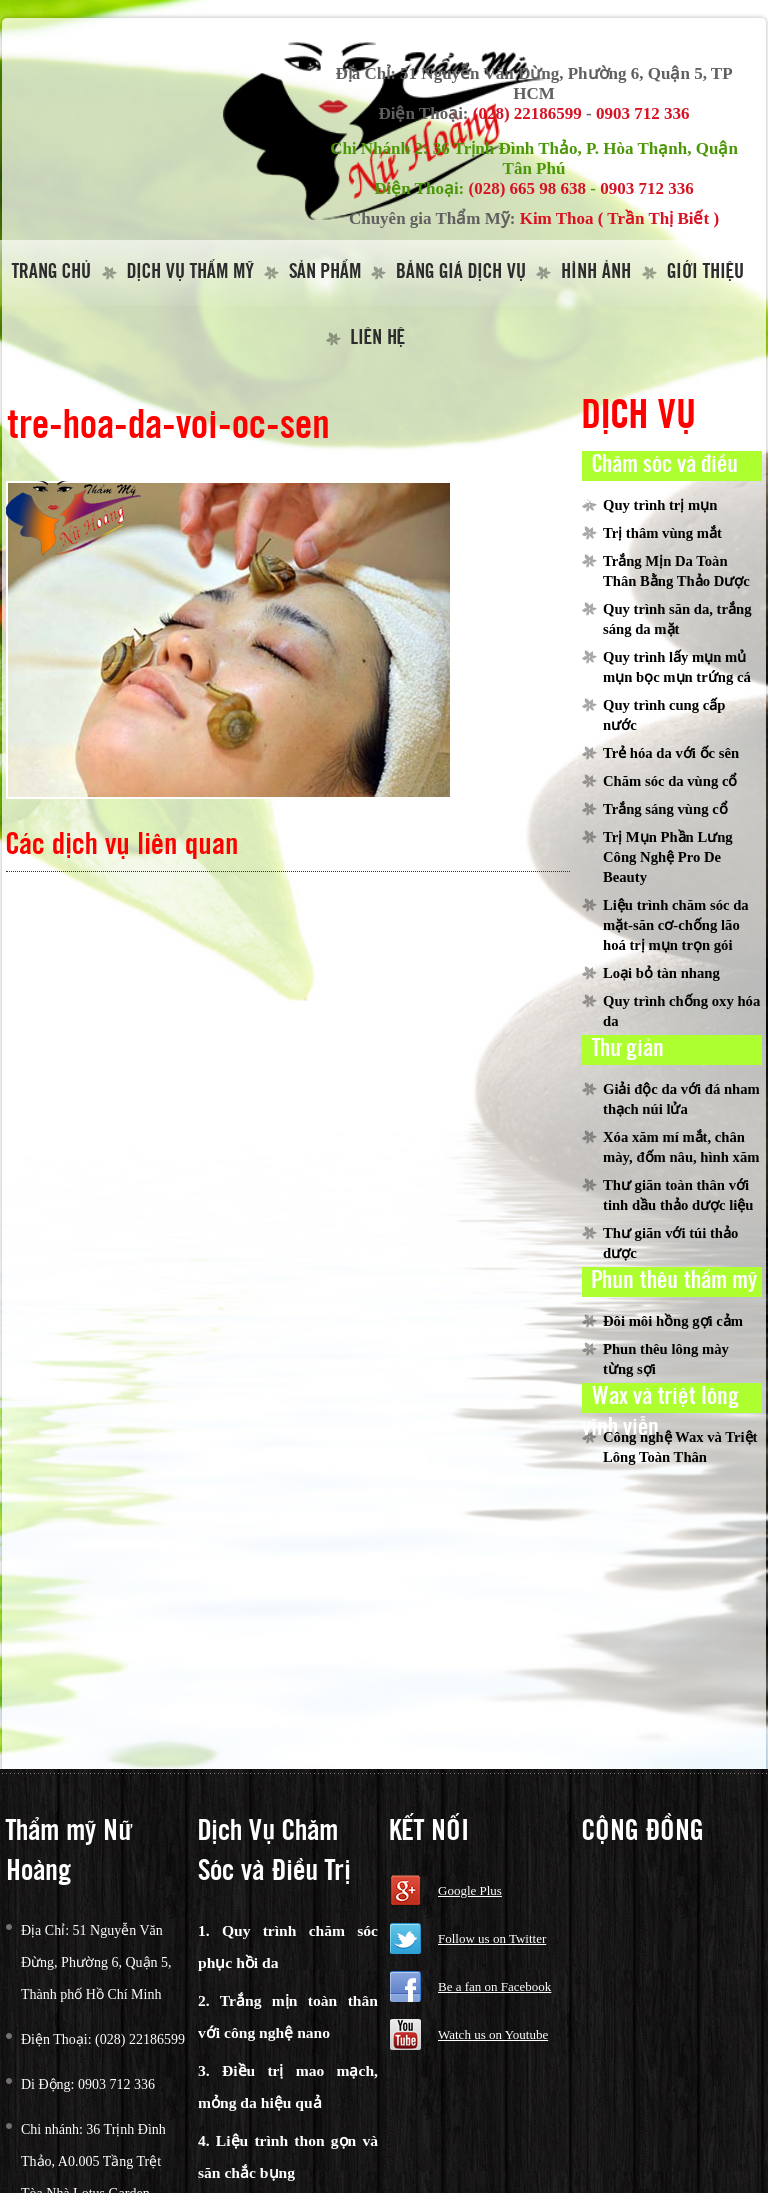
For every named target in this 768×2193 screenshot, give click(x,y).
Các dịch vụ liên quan (122, 845)
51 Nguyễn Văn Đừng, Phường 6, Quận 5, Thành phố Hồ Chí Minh (96, 1962)
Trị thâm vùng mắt (662, 533)
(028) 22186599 (527, 113)
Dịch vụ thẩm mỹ (190, 272)
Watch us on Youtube (493, 2034)
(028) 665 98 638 (528, 188)
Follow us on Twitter (492, 1938)
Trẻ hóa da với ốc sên (671, 753)
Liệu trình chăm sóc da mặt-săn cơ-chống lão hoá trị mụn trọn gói (676, 925)
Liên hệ (378, 338)
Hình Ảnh (596, 272)
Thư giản (628, 1049)
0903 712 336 (643, 113)
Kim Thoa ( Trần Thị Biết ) (619, 218)
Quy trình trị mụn (660, 505)
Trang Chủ (51, 272)
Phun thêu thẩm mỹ (674, 1281)
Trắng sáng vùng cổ (665, 809)
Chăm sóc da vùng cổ (670, 781)
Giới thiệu (705, 272)
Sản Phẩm (325, 272)
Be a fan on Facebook (494, 1986)
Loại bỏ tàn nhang (661, 973)
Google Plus (470, 1890)
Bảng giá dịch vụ (461, 272)
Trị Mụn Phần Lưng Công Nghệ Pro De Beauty (668, 857)
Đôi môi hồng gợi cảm (673, 1321)
